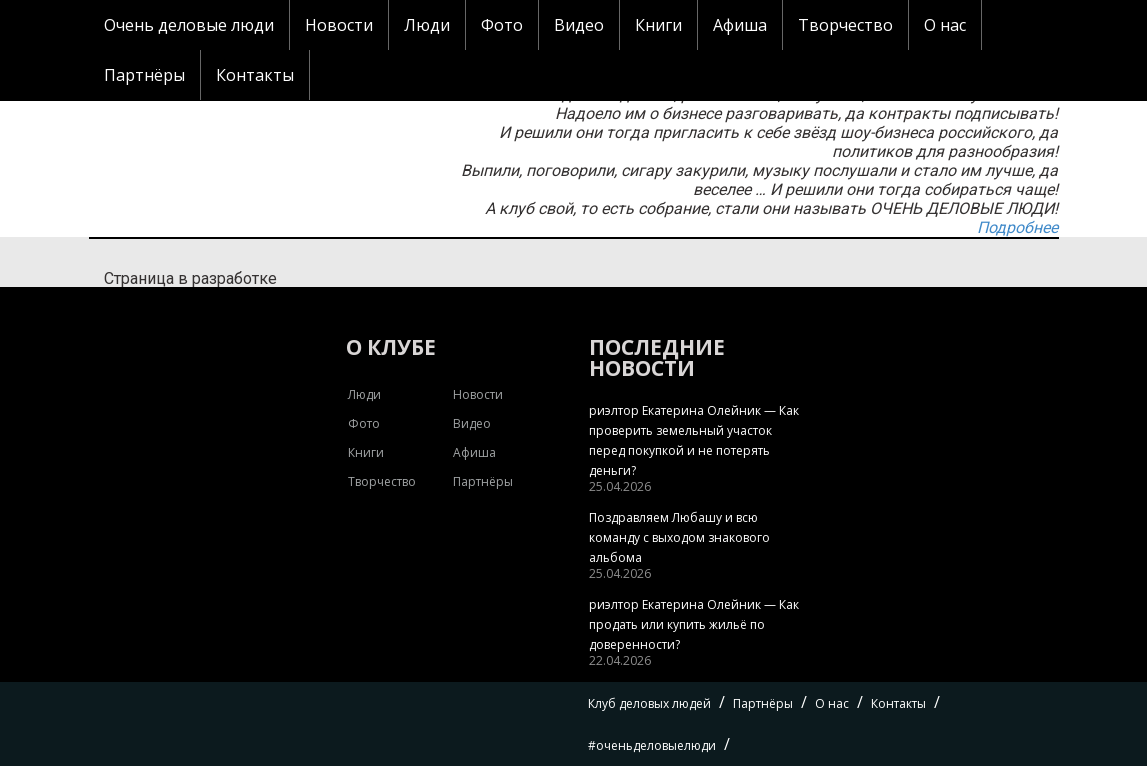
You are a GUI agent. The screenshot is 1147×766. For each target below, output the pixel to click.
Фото (502, 25)
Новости (339, 25)
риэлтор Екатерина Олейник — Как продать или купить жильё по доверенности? (694, 624)
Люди (427, 25)
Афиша (740, 25)
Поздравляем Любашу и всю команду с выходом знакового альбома (679, 537)
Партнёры (144, 75)
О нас (945, 25)
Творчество (845, 25)
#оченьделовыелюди (652, 745)
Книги (658, 25)
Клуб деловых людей (649, 703)
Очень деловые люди (189, 25)
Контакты (255, 75)
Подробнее (1017, 227)
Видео (579, 25)
